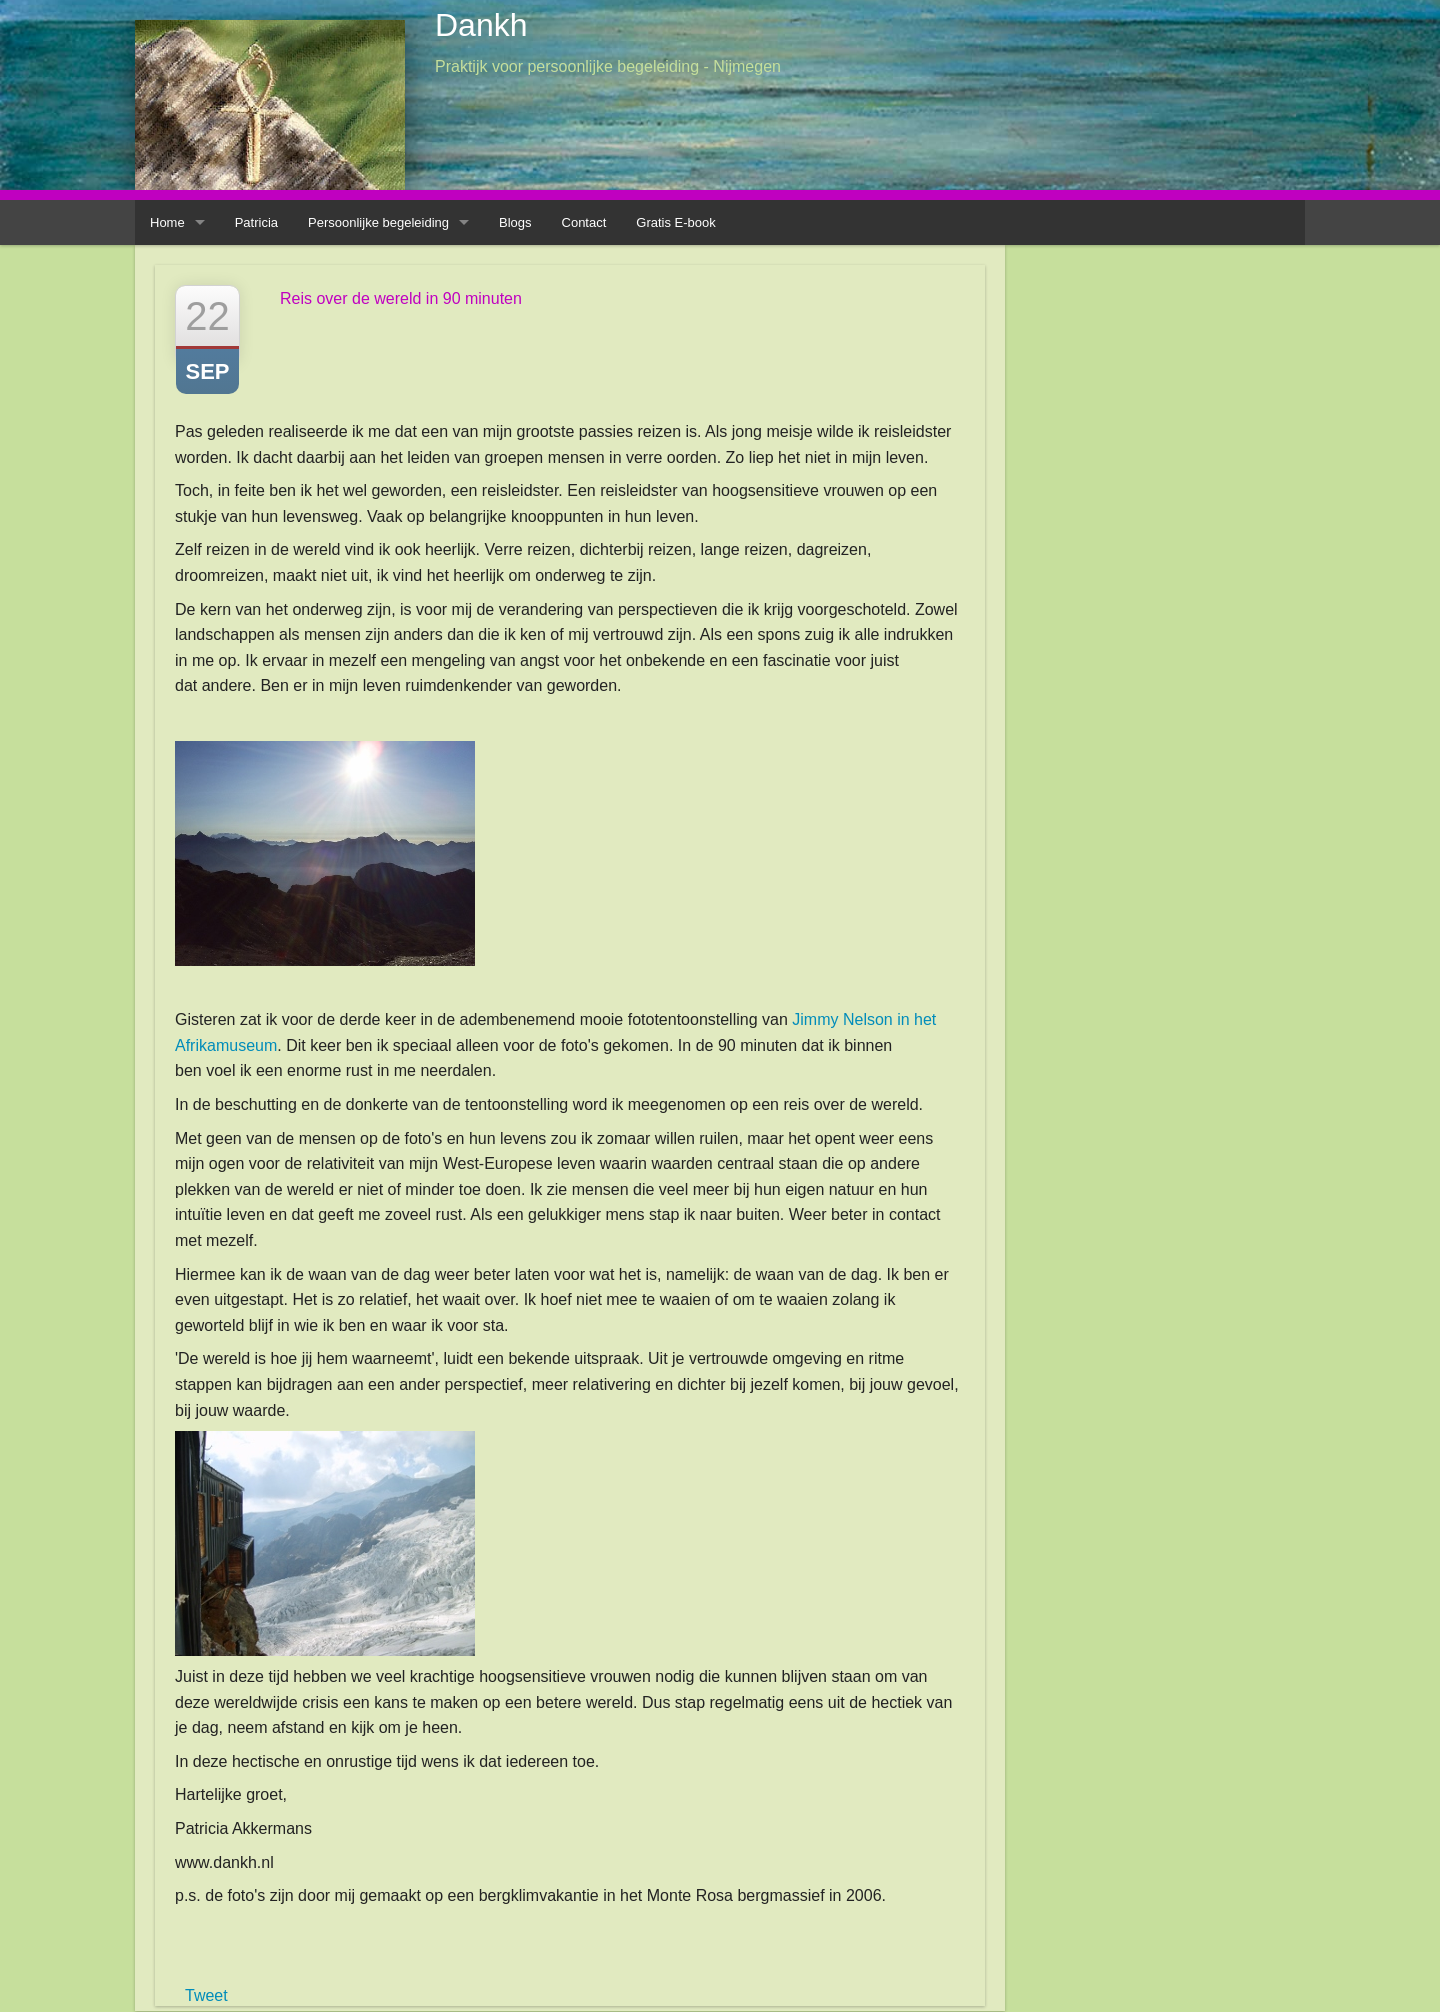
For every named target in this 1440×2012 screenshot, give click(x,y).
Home (167, 222)
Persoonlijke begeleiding (378, 222)
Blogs (515, 222)
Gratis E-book (675, 222)
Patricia (256, 222)
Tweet (206, 1995)
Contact (584, 222)
